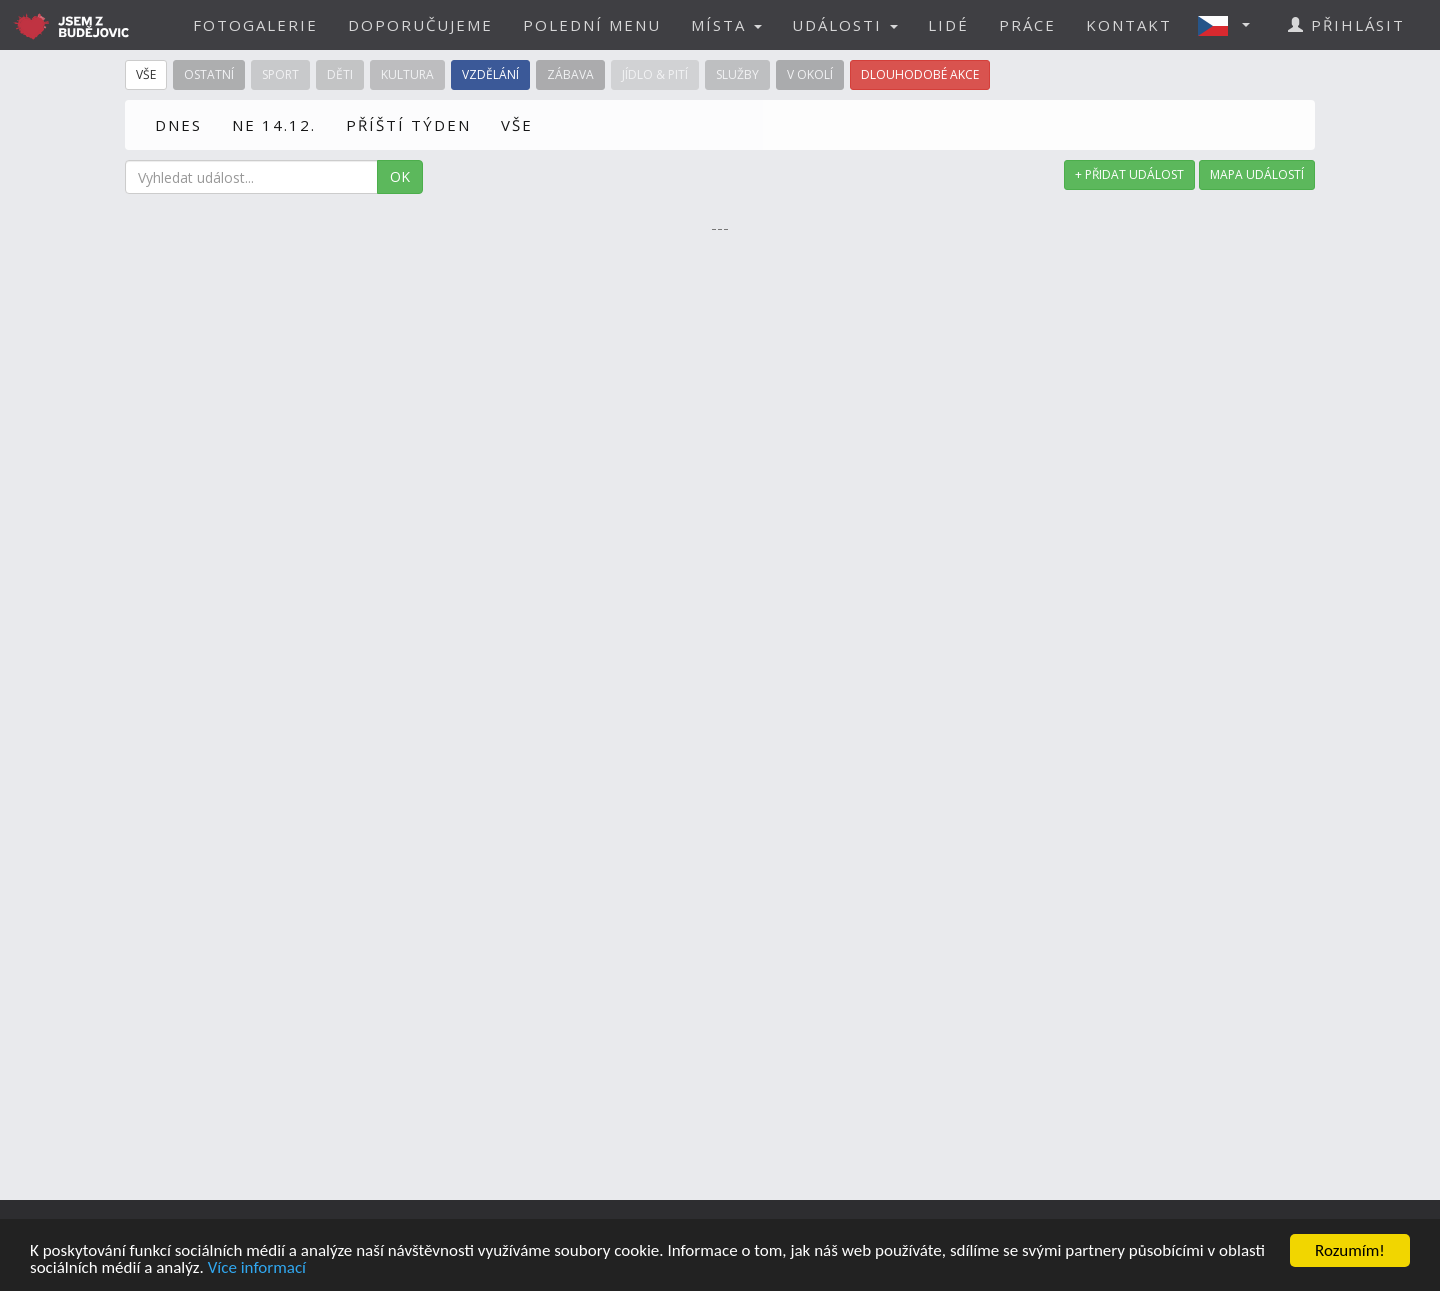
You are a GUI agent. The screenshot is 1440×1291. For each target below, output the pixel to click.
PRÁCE (1027, 25)
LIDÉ (948, 25)
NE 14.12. (274, 125)
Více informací (257, 1268)
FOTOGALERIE (255, 25)
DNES (178, 125)
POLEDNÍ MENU (592, 25)
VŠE (517, 125)
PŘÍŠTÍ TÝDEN (408, 125)
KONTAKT (1129, 25)
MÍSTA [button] (726, 25)
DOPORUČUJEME (420, 25)
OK (400, 176)
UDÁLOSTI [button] (845, 25)
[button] (1230, 25)
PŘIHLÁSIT (1346, 25)
